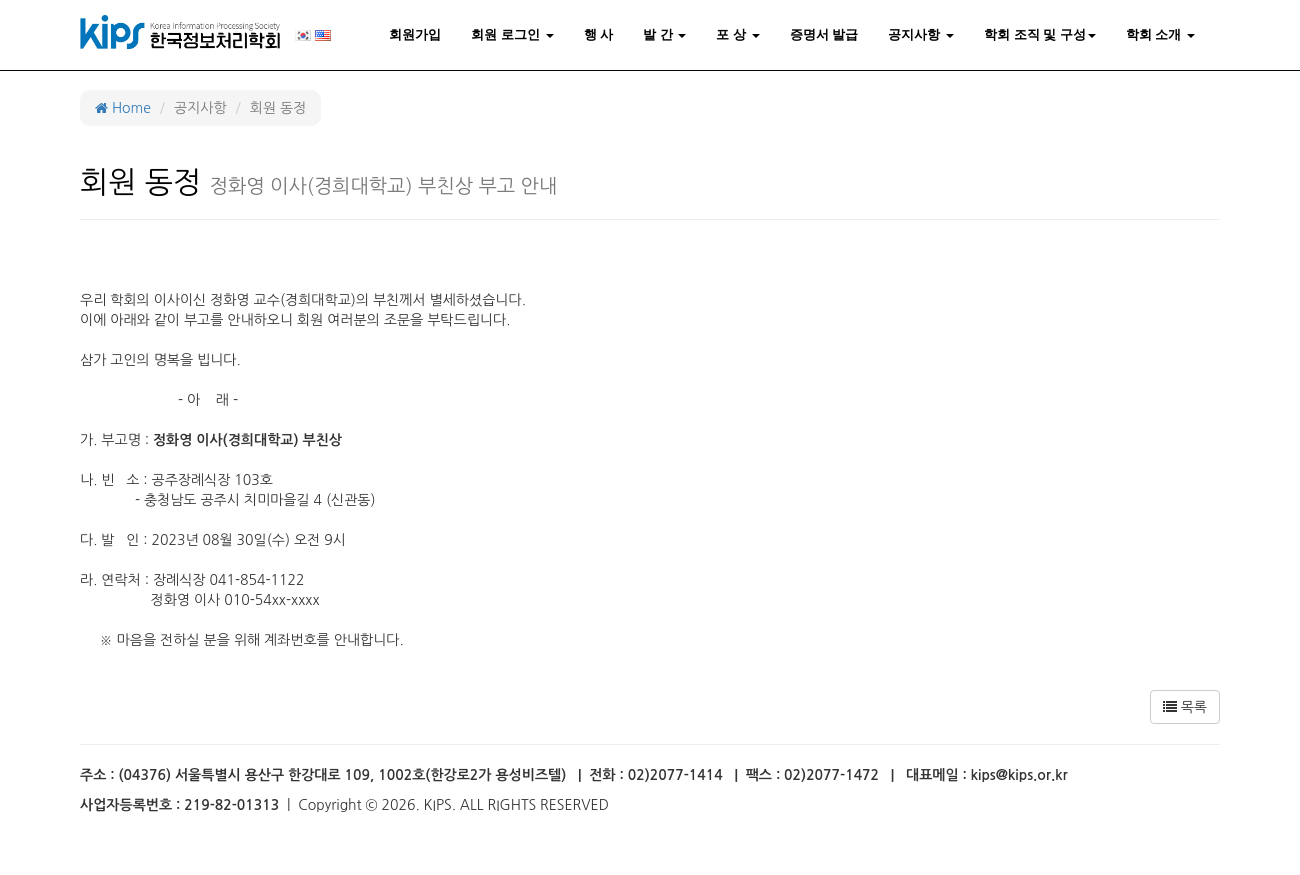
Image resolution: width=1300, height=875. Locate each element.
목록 (1185, 707)
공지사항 (921, 34)
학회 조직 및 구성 (1040, 34)
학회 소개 (1160, 34)
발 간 (664, 34)
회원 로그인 (512, 34)
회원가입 (415, 34)
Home (123, 108)
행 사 (599, 34)
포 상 (737, 34)
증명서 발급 (824, 34)
